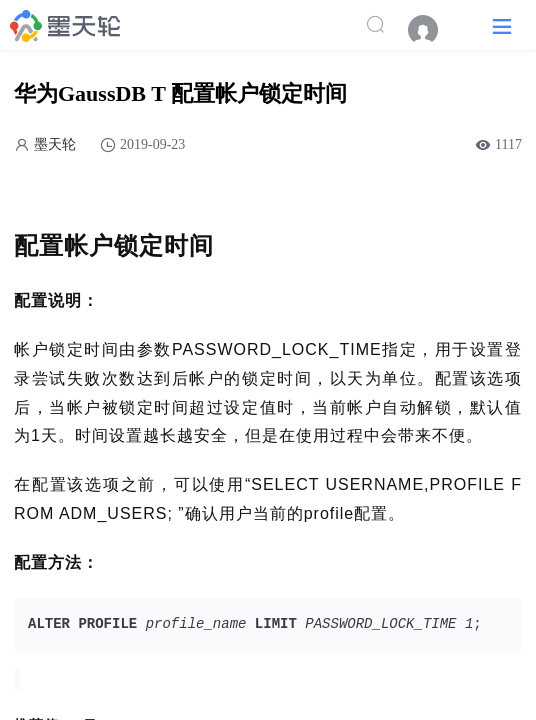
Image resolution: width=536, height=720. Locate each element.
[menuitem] (433, 30)
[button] (502, 25)
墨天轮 (55, 144)
